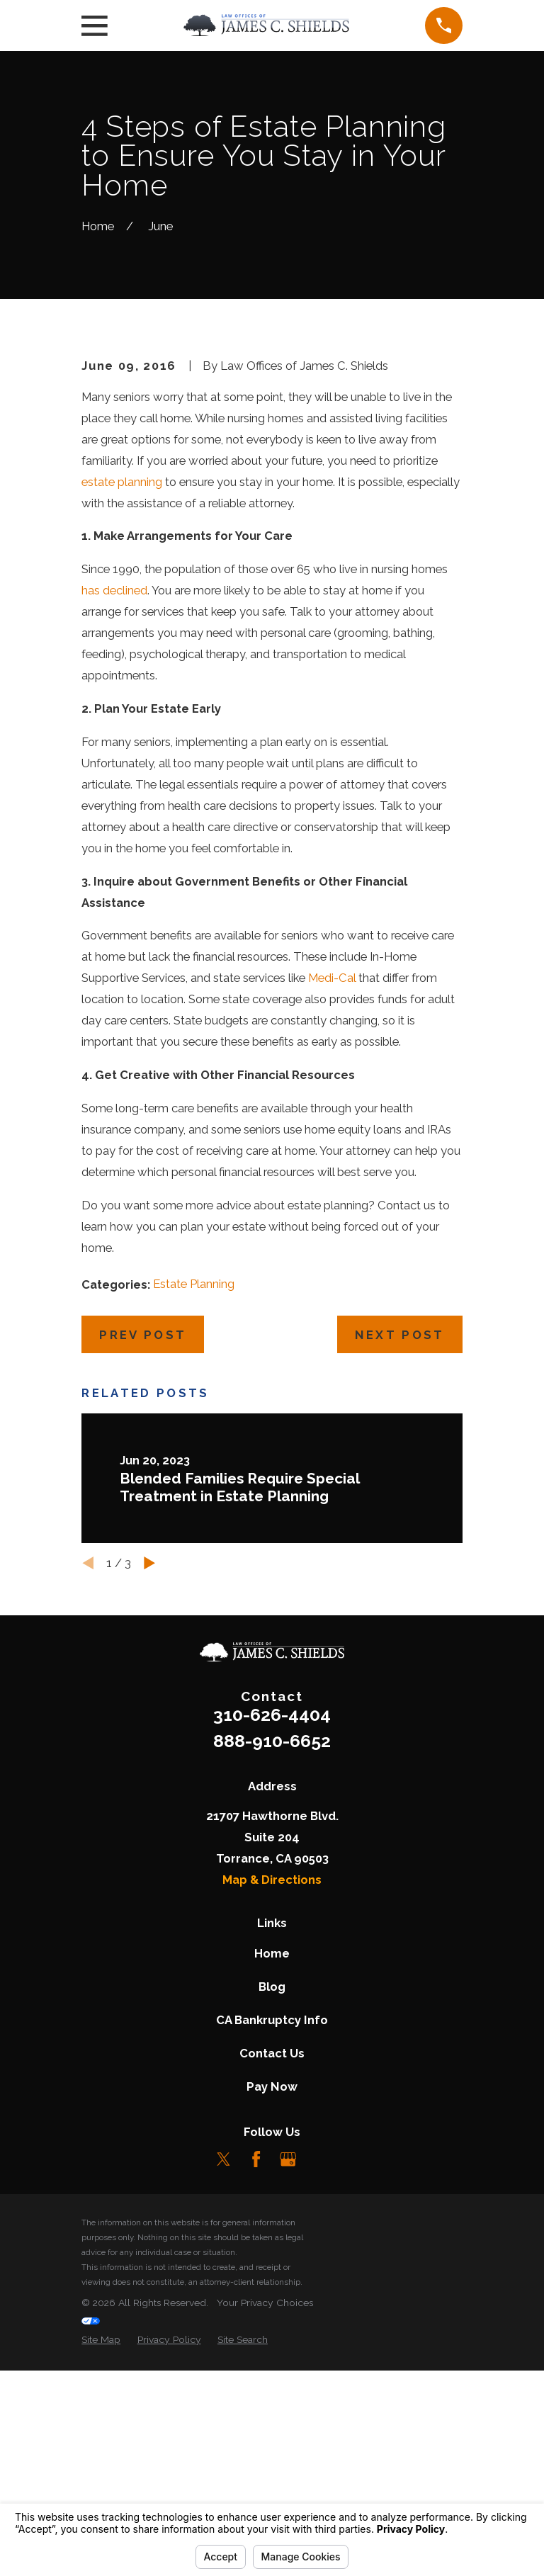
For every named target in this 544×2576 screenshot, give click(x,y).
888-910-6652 (272, 1977)
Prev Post (142, 1571)
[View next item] (149, 1799)
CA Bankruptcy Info (272, 2256)
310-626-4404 (272, 1951)
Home (272, 2190)
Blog (272, 2223)
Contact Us (272, 2290)
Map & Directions (272, 2116)
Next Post (400, 1571)
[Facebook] (256, 2395)
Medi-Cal (332, 1214)
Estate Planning (193, 1520)
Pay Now (272, 2323)
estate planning (121, 718)
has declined (114, 827)
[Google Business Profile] (288, 2395)
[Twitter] (223, 2395)
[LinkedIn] (320, 2395)
